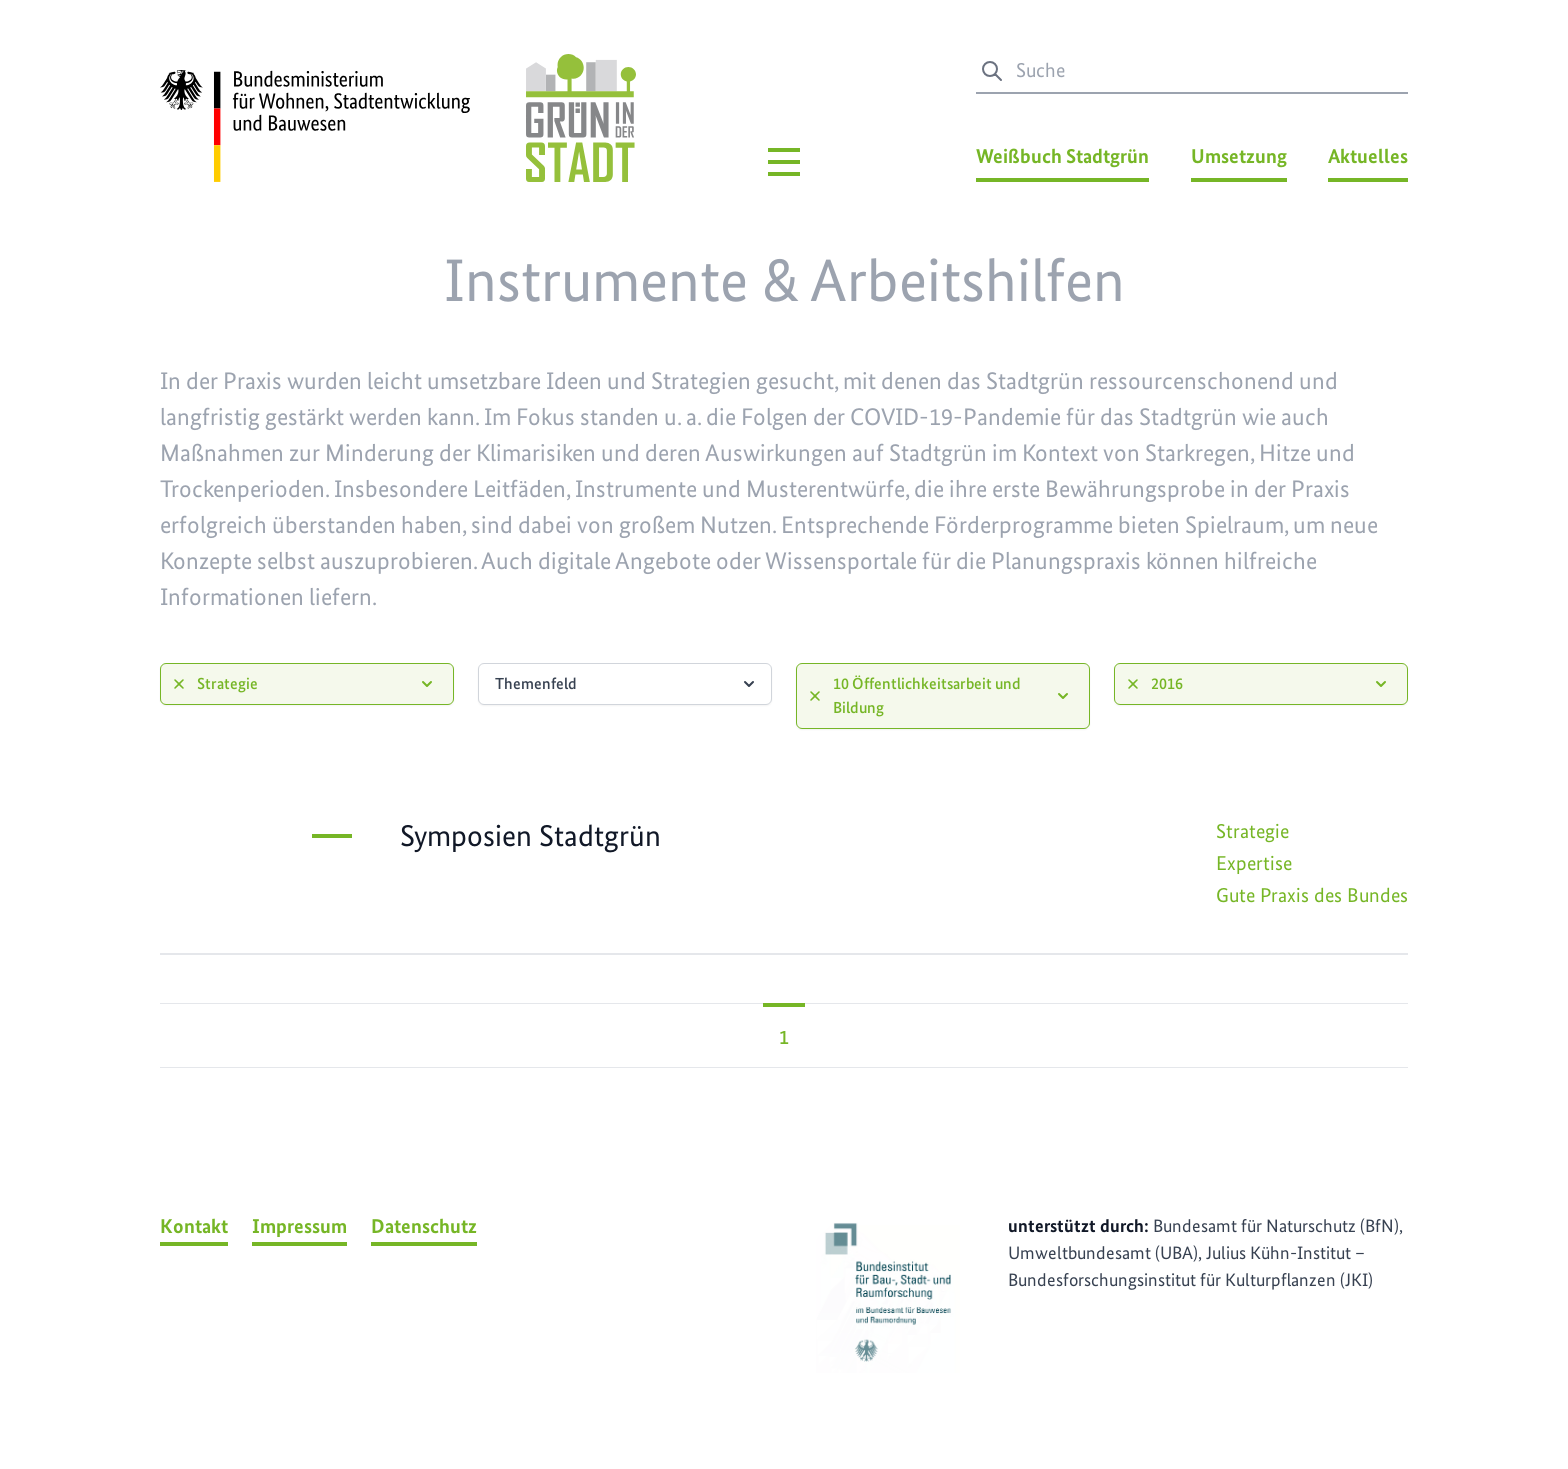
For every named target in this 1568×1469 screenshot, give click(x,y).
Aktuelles (1368, 156)
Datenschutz (424, 1226)
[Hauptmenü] (784, 162)
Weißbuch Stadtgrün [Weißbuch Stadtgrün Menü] (1062, 156)
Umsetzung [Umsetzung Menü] (1239, 156)
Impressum (299, 1226)
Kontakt (194, 1226)
